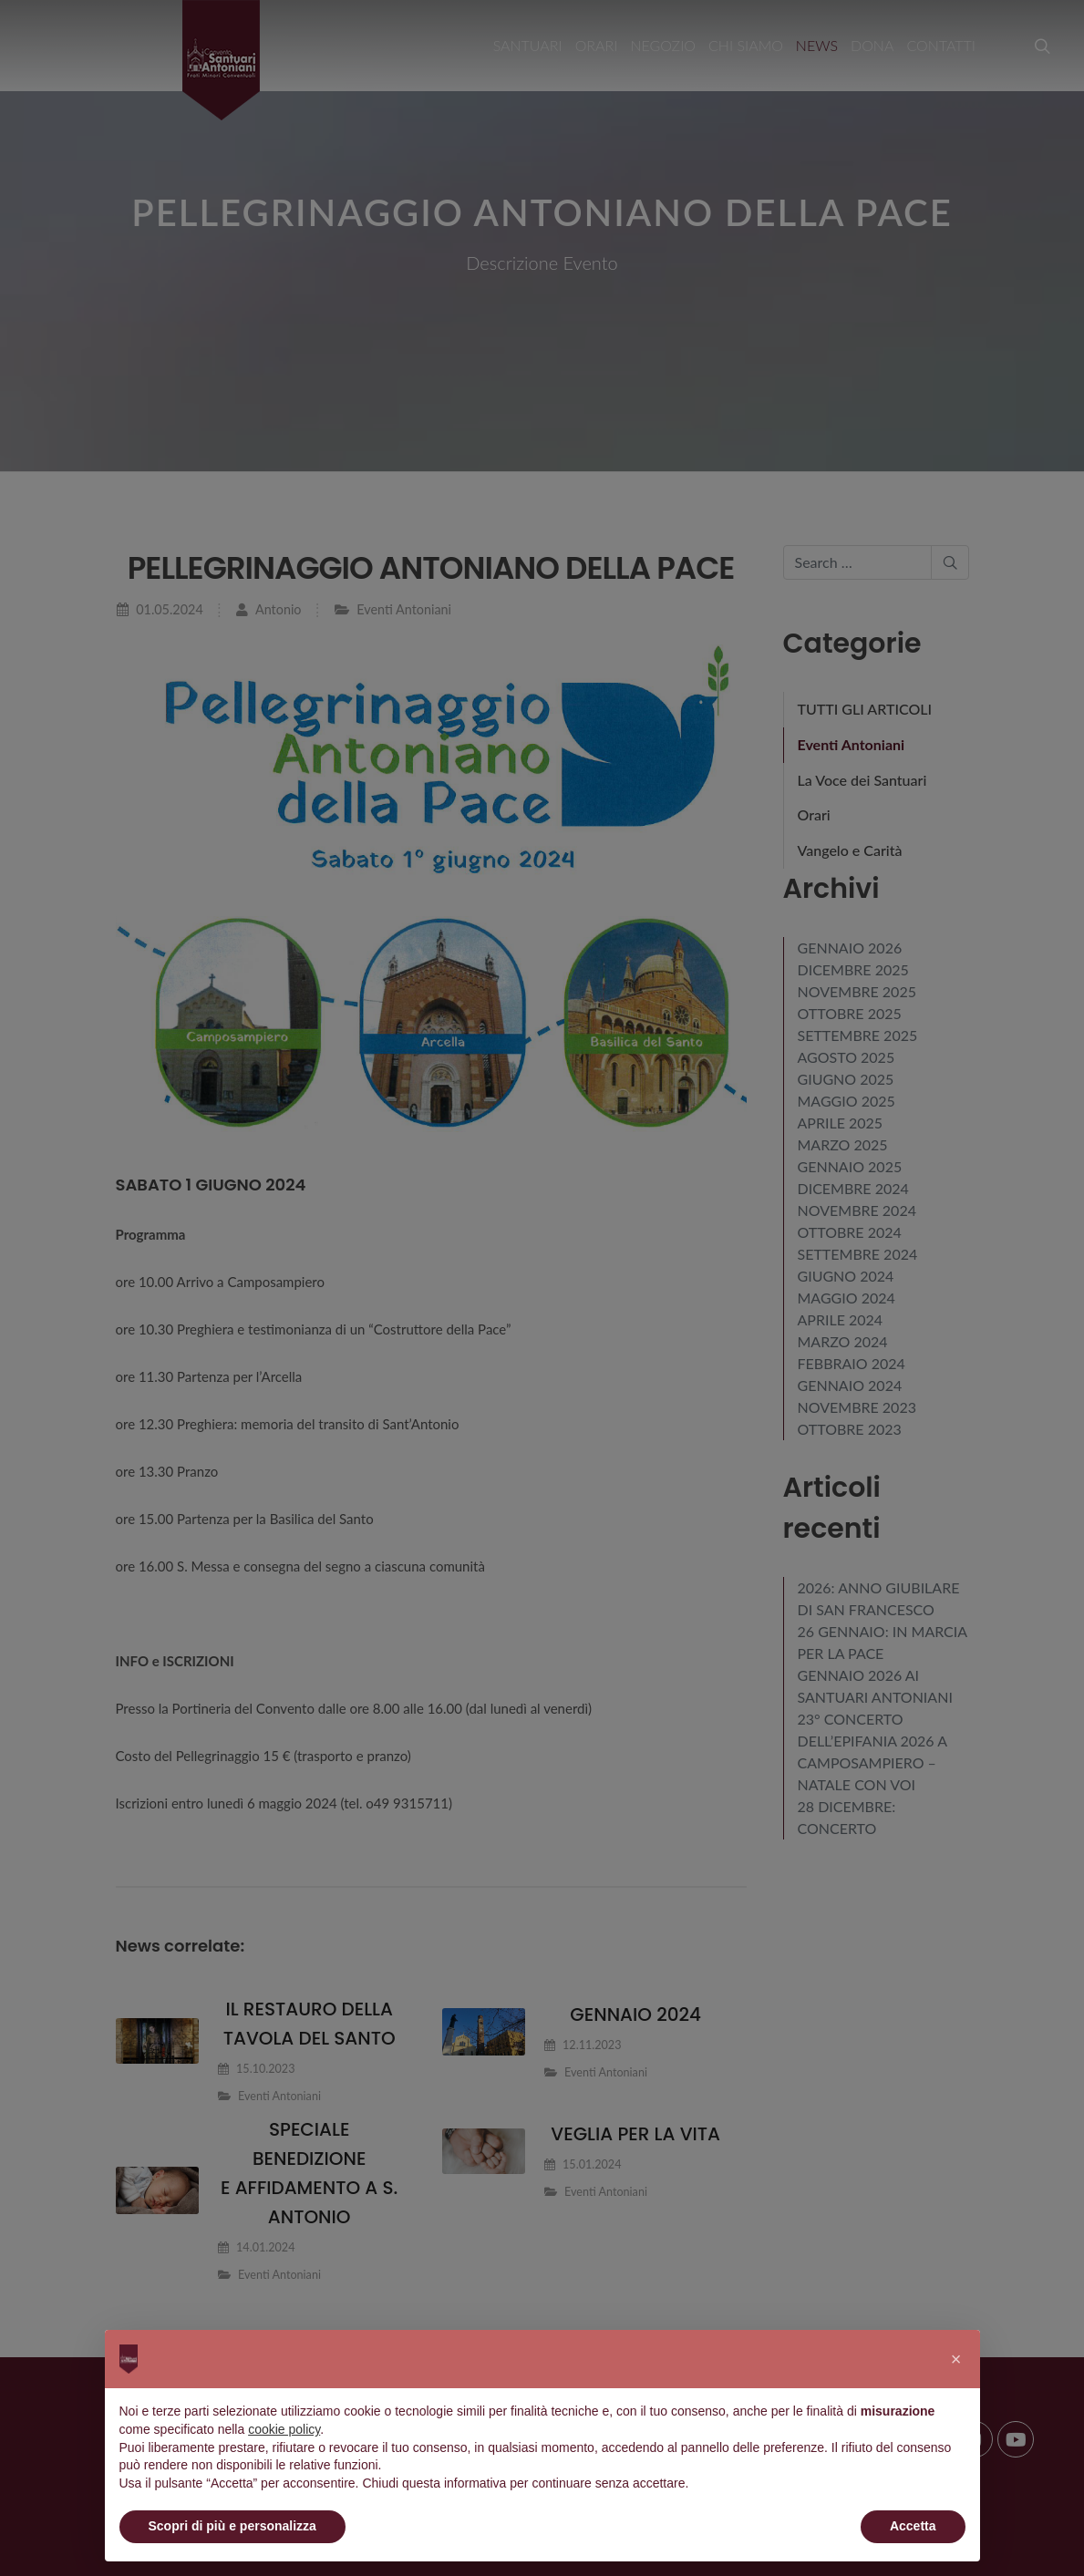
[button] (956, 2359)
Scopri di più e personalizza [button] (232, 2526)
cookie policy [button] (284, 2429)
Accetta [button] (913, 2526)
